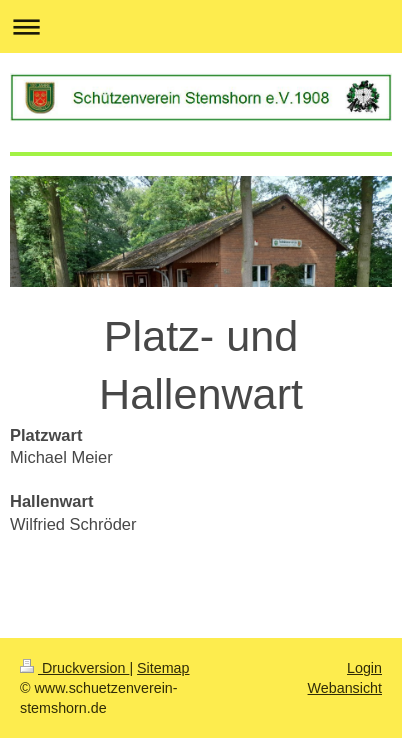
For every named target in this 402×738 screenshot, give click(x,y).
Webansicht (345, 688)
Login (364, 668)
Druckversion (74, 668)
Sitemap (163, 668)
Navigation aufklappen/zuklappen (201, 26)
